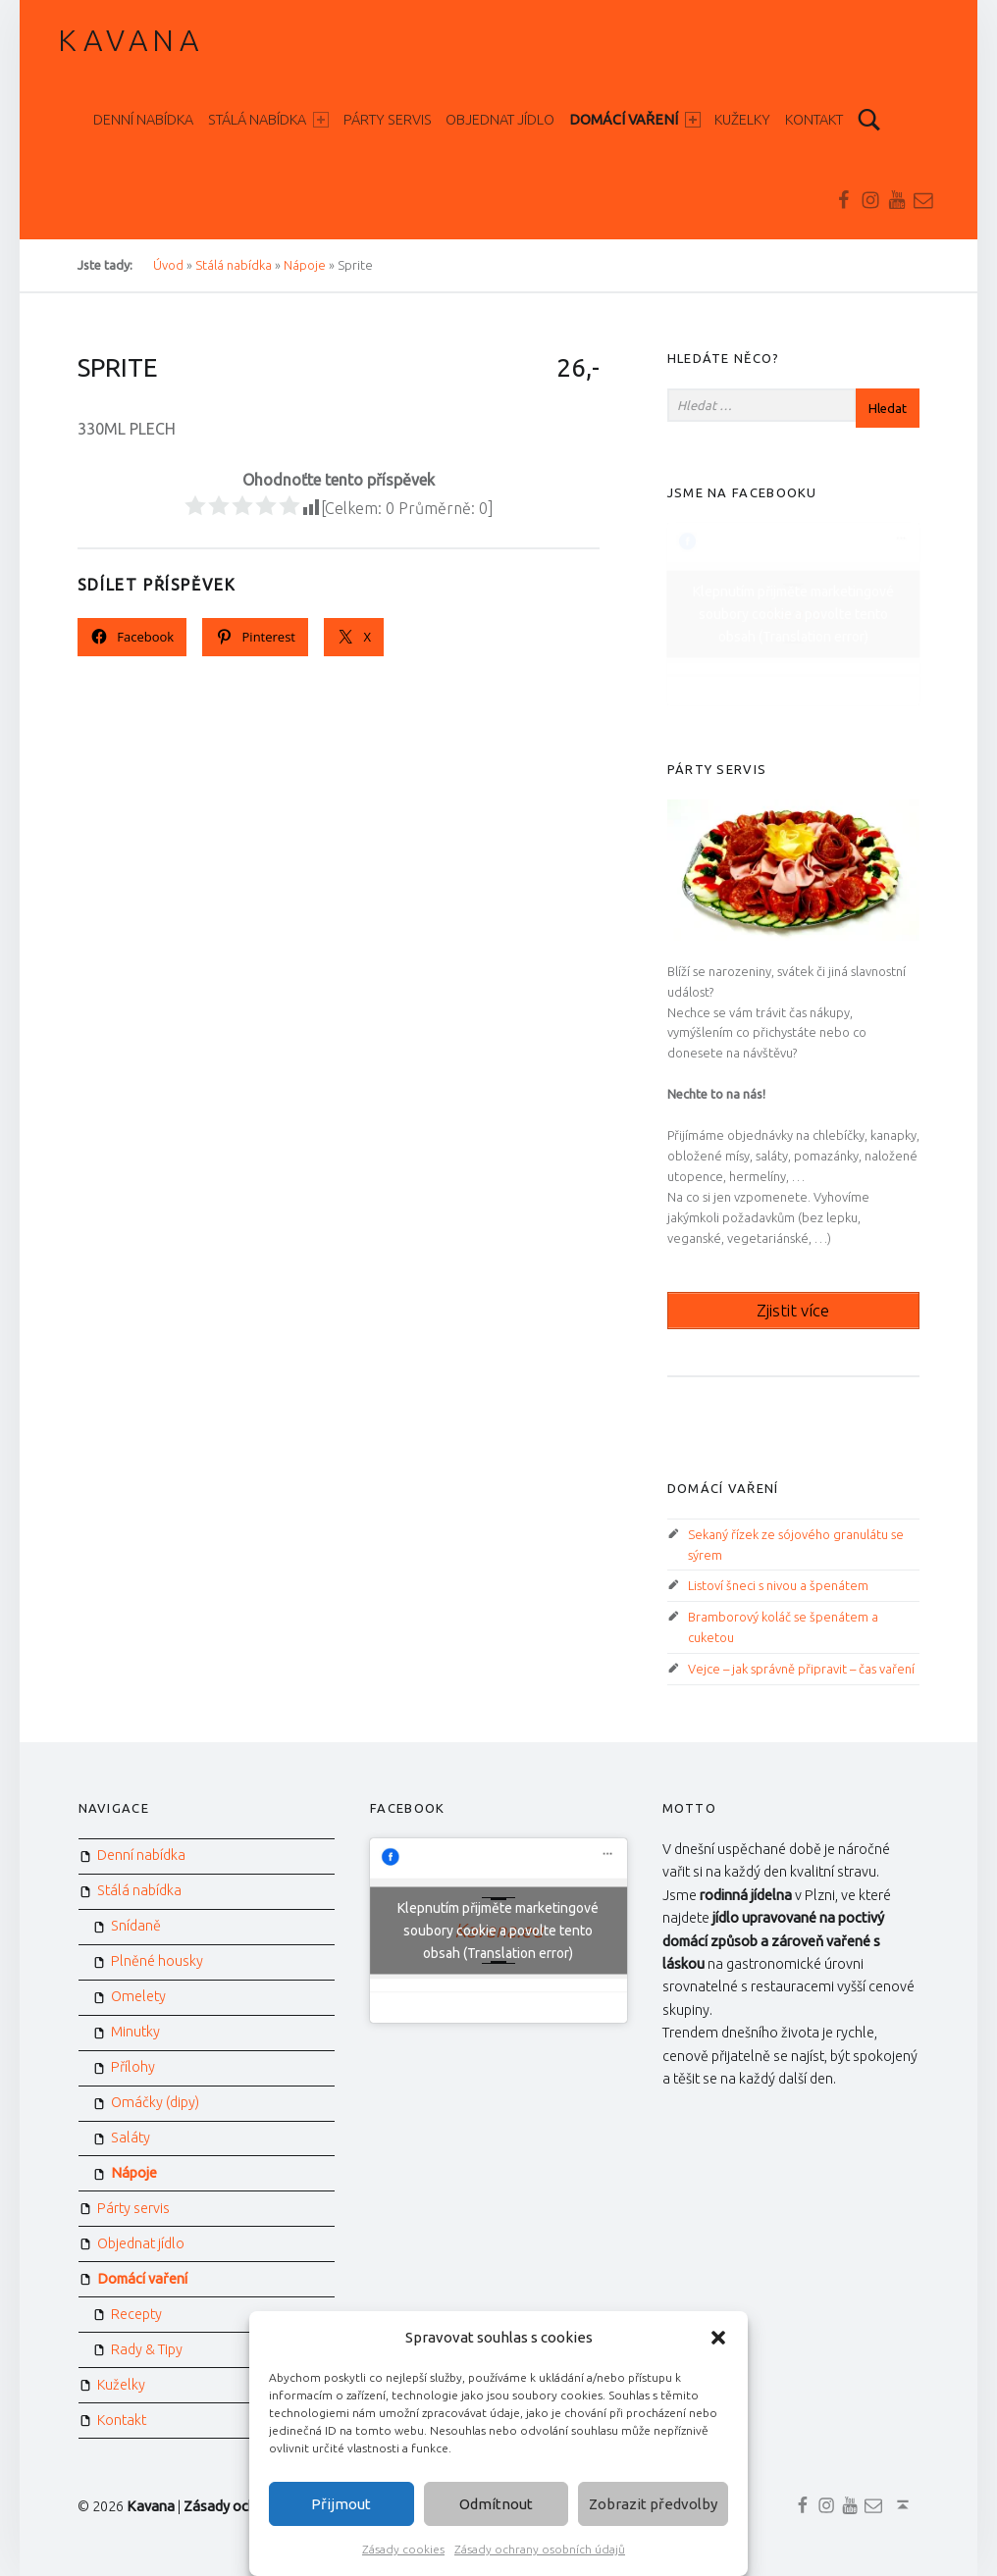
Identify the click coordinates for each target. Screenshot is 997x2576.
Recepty (136, 2314)
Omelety (138, 1996)
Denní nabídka (143, 120)
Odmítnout (496, 2504)
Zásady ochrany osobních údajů (539, 2549)
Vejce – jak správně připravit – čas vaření (801, 1668)
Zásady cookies (403, 2549)
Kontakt (814, 120)
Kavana (131, 40)
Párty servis (387, 120)
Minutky (135, 2031)
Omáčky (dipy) (155, 2102)
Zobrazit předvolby (653, 2504)
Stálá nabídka (268, 120)
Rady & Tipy (147, 2349)
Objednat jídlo (500, 120)
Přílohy (133, 2067)
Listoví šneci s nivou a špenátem (778, 1585)
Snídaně (136, 1925)
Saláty (130, 2137)
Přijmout (341, 2504)
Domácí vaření (635, 120)
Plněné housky (157, 1961)
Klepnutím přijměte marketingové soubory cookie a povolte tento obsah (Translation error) (793, 613)
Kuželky (742, 120)
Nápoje (134, 2173)
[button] (718, 2337)
